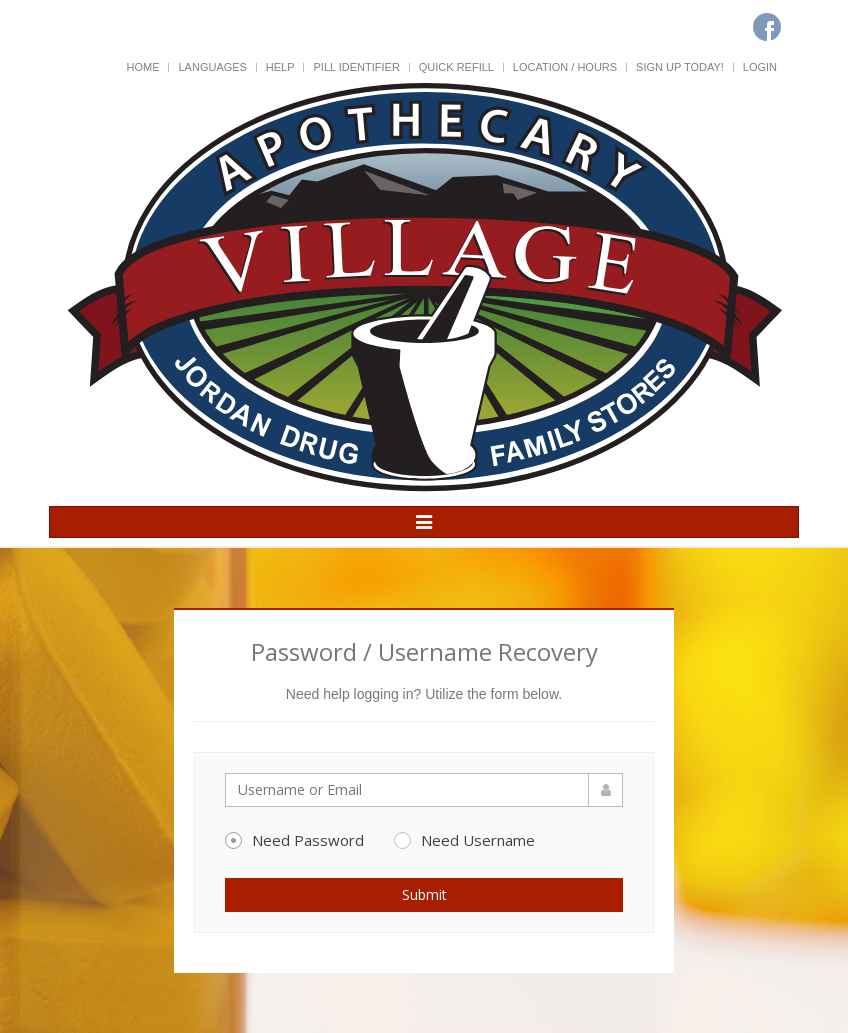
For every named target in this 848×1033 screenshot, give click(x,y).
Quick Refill (456, 67)
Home (143, 67)
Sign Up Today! (680, 67)
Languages (212, 67)
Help (280, 67)
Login (760, 67)
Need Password (294, 840)
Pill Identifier (356, 67)
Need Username (464, 840)
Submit (424, 894)
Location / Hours (565, 67)
